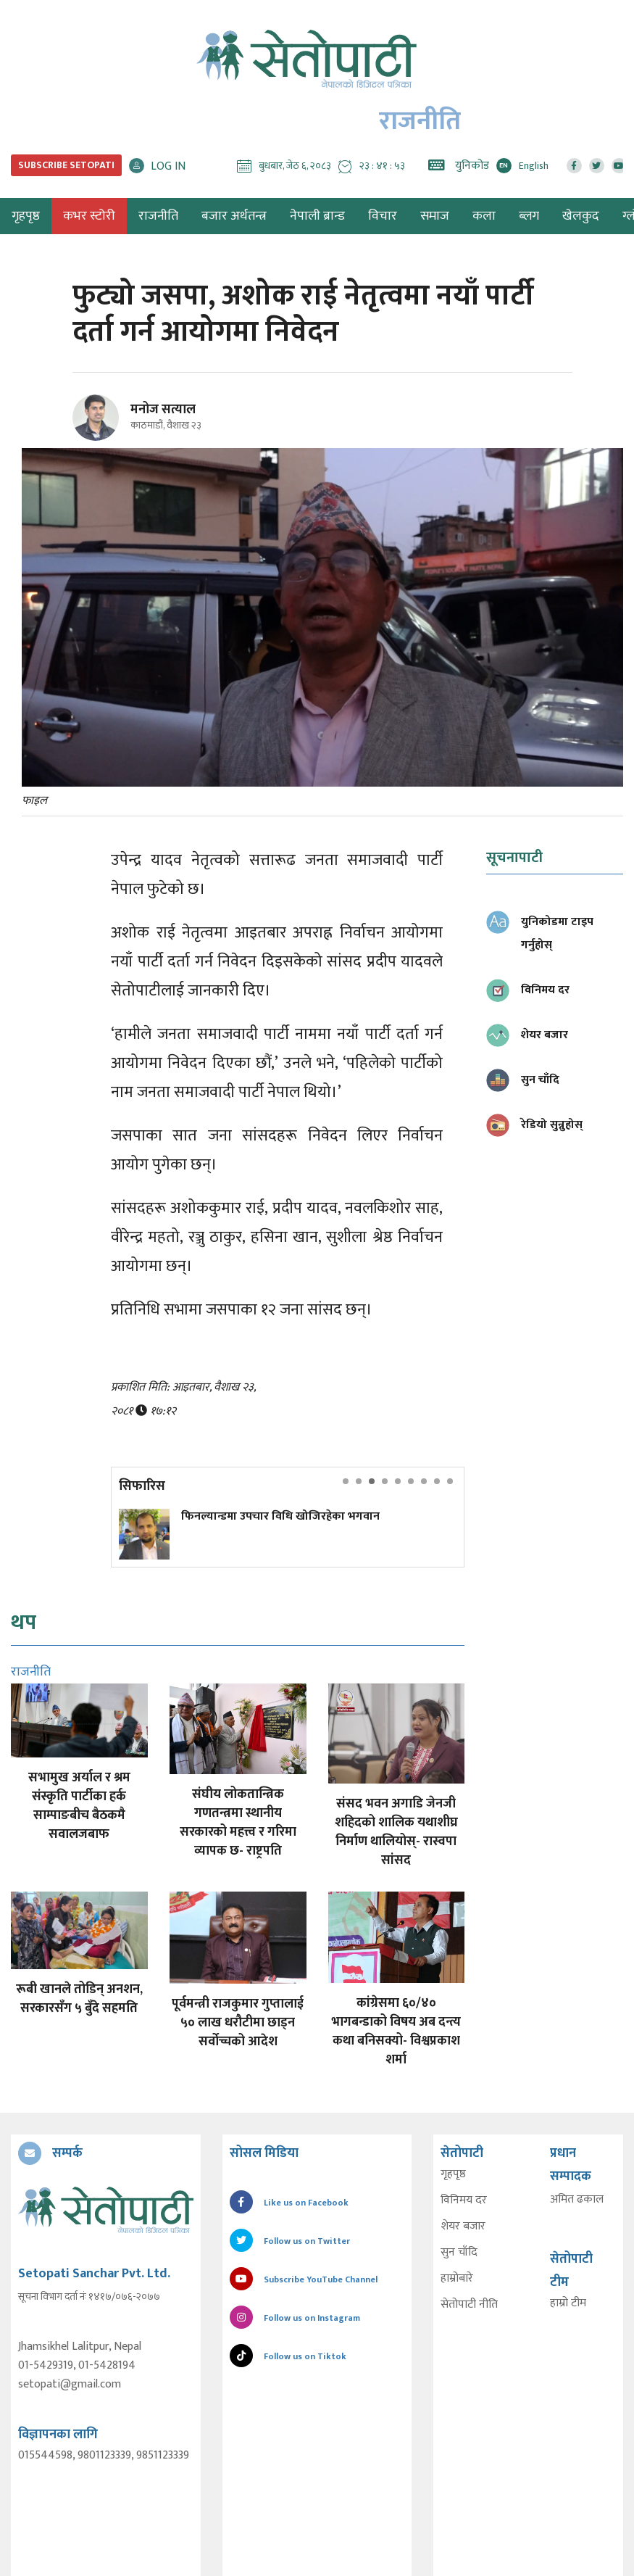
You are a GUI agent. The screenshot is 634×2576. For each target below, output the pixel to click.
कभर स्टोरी (89, 216)
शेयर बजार (463, 2226)
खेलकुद (580, 216)
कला (484, 216)
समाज (434, 216)
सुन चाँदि (459, 2252)
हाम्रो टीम (568, 2303)
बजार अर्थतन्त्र (234, 216)
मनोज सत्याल (163, 410)
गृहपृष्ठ (453, 2174)
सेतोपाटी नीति (469, 2304)
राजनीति (158, 216)
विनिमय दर (464, 2200)
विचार (382, 216)
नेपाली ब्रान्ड (317, 216)
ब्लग (529, 216)
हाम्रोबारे (457, 2278)
